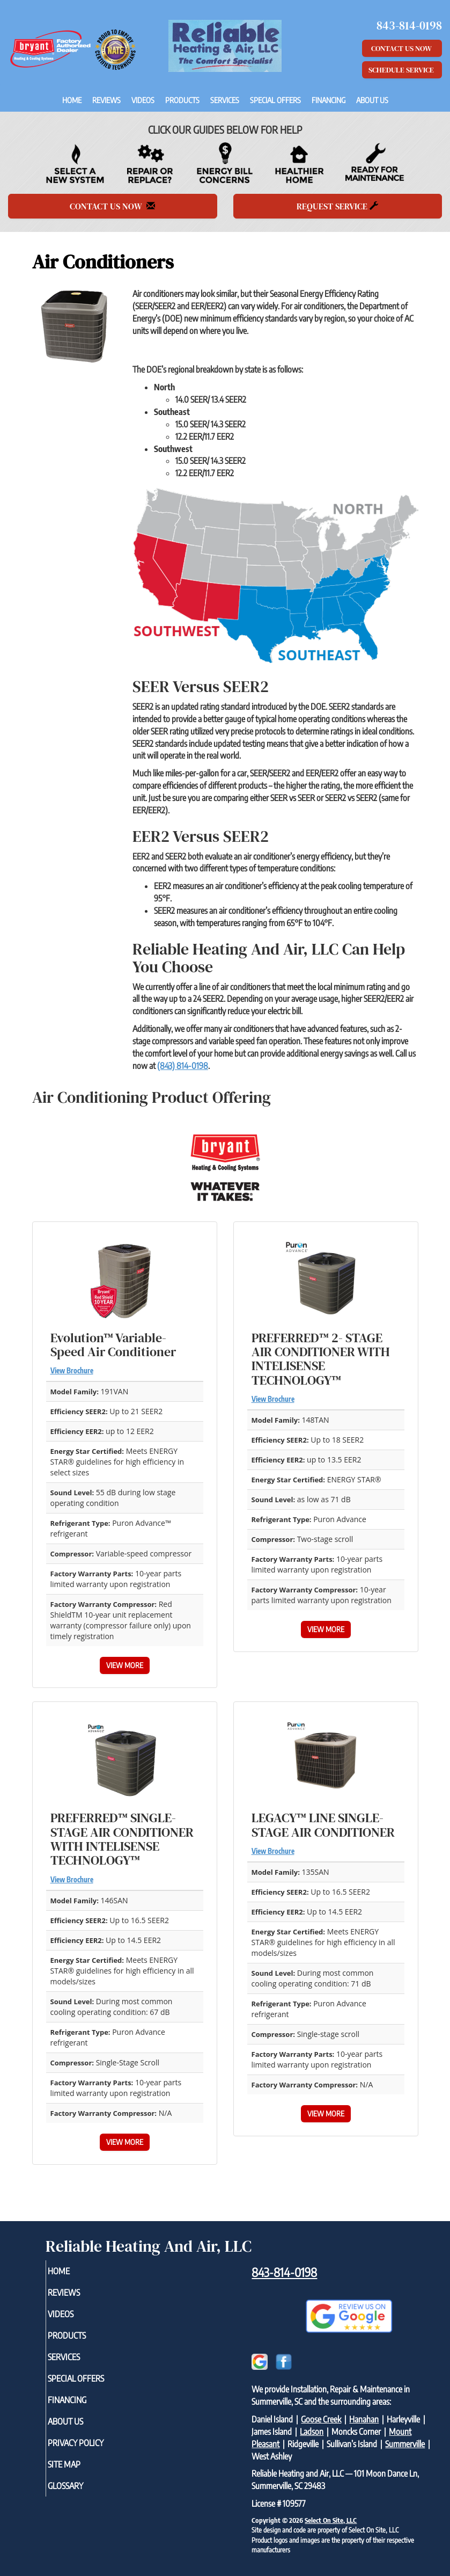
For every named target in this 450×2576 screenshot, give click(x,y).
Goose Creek (321, 2419)
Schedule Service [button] (402, 69)
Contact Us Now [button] (402, 48)
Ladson (311, 2431)
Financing (328, 100)
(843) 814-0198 (182, 1065)
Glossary (80, 2485)
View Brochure (71, 1370)
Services (224, 100)
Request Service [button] (337, 206)
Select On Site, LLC (331, 2520)
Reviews (106, 100)
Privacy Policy (90, 2442)
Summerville (405, 2444)
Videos (142, 100)
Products (182, 100)
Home (72, 100)
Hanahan (364, 2419)
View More (124, 1665)
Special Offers (275, 100)
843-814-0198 (284, 2272)
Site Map (78, 2464)
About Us (372, 100)
